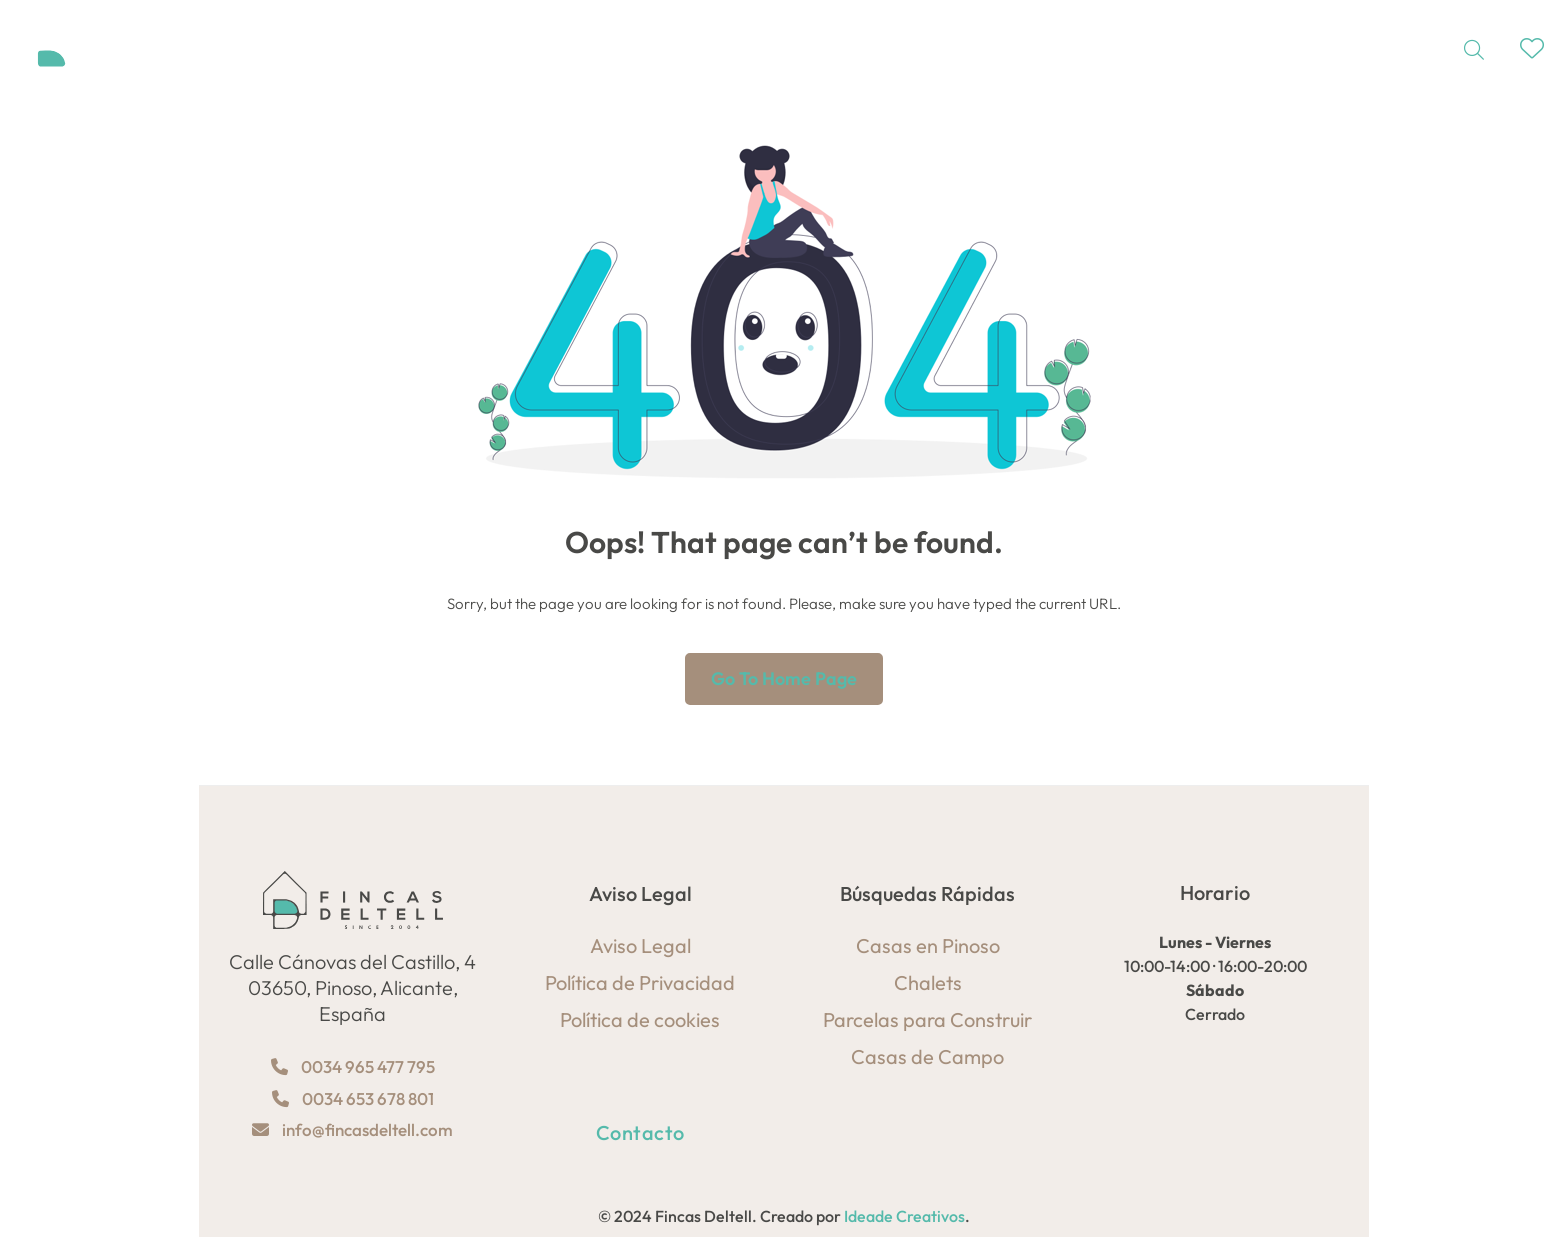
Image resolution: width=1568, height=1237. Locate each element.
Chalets (928, 982)
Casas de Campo (927, 1056)
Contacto (640, 1132)
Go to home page (784, 678)
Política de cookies (640, 1019)
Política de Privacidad (640, 982)
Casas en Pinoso (928, 945)
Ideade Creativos (904, 1216)
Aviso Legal (640, 945)
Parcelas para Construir (927, 1019)
